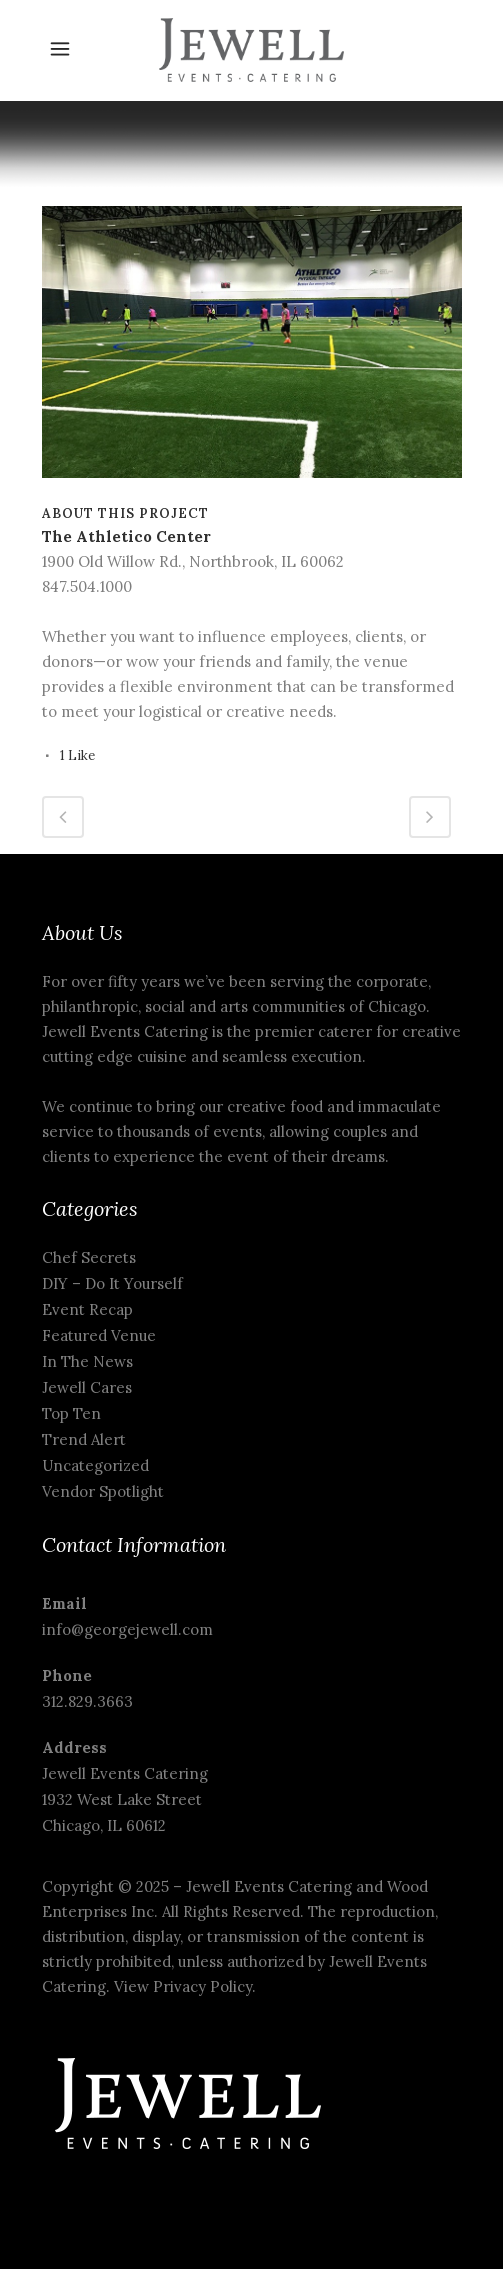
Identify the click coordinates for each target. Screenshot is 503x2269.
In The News (87, 1361)
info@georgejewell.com (127, 1629)
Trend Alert (84, 1439)
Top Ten (71, 1413)
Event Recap (87, 1309)
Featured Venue (99, 1335)
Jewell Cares (87, 1387)
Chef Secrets (89, 1257)
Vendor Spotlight (103, 1491)
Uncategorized (95, 1465)
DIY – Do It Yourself (112, 1283)
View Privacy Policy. (187, 1986)
